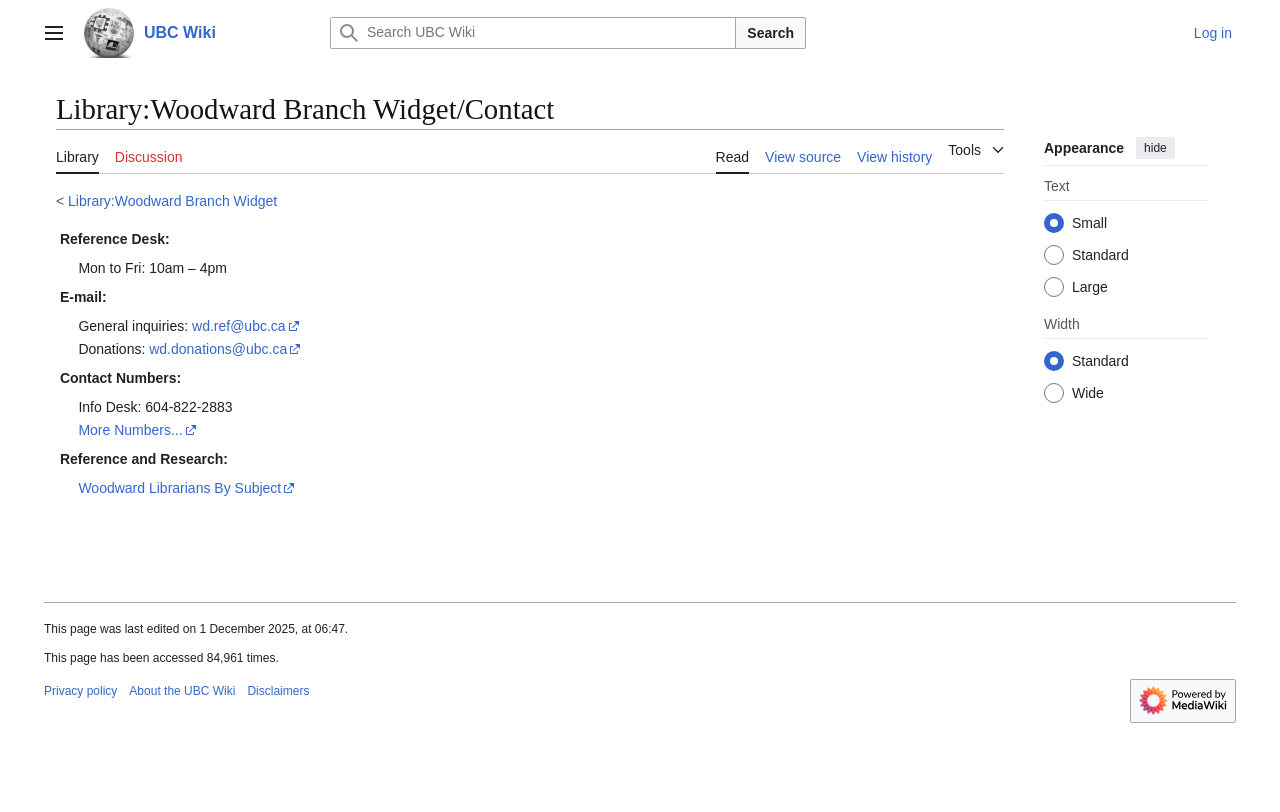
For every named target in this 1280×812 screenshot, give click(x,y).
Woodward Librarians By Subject (179, 488)
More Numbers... (130, 430)
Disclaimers (278, 691)
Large (1090, 287)
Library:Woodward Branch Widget (172, 201)
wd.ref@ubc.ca (239, 326)
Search (770, 33)
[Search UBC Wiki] (533, 33)
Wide (1088, 393)
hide (1155, 148)
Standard (1100, 255)
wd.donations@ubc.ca (218, 349)
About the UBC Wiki (182, 691)
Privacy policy (80, 691)
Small (1089, 223)
